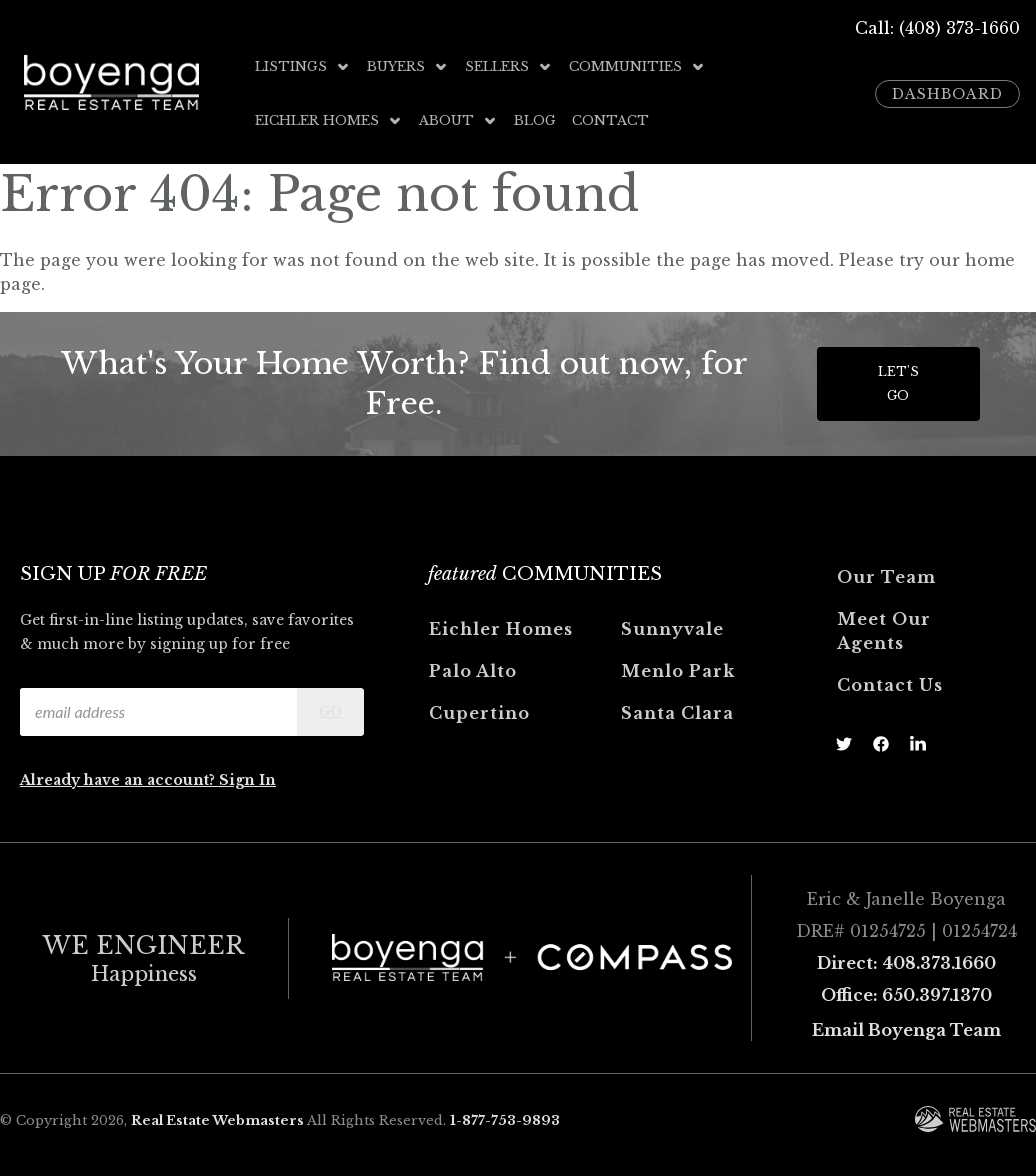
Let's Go (898, 383)
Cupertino (479, 713)
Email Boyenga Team (906, 1030)
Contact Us (890, 685)
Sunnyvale (672, 629)
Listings (303, 66)
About (458, 120)
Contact (610, 120)
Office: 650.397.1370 (906, 995)
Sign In (247, 780)
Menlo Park (678, 671)
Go (330, 711)
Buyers (408, 66)
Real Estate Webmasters (217, 1120)
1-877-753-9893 (505, 1120)
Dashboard (947, 94)
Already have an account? (119, 780)
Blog (535, 120)
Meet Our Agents (884, 631)
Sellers (509, 66)
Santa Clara (677, 713)
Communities (637, 66)
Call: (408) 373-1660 (937, 28)
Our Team (886, 577)
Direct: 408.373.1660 (906, 963)
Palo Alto (473, 671)
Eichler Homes (329, 120)
